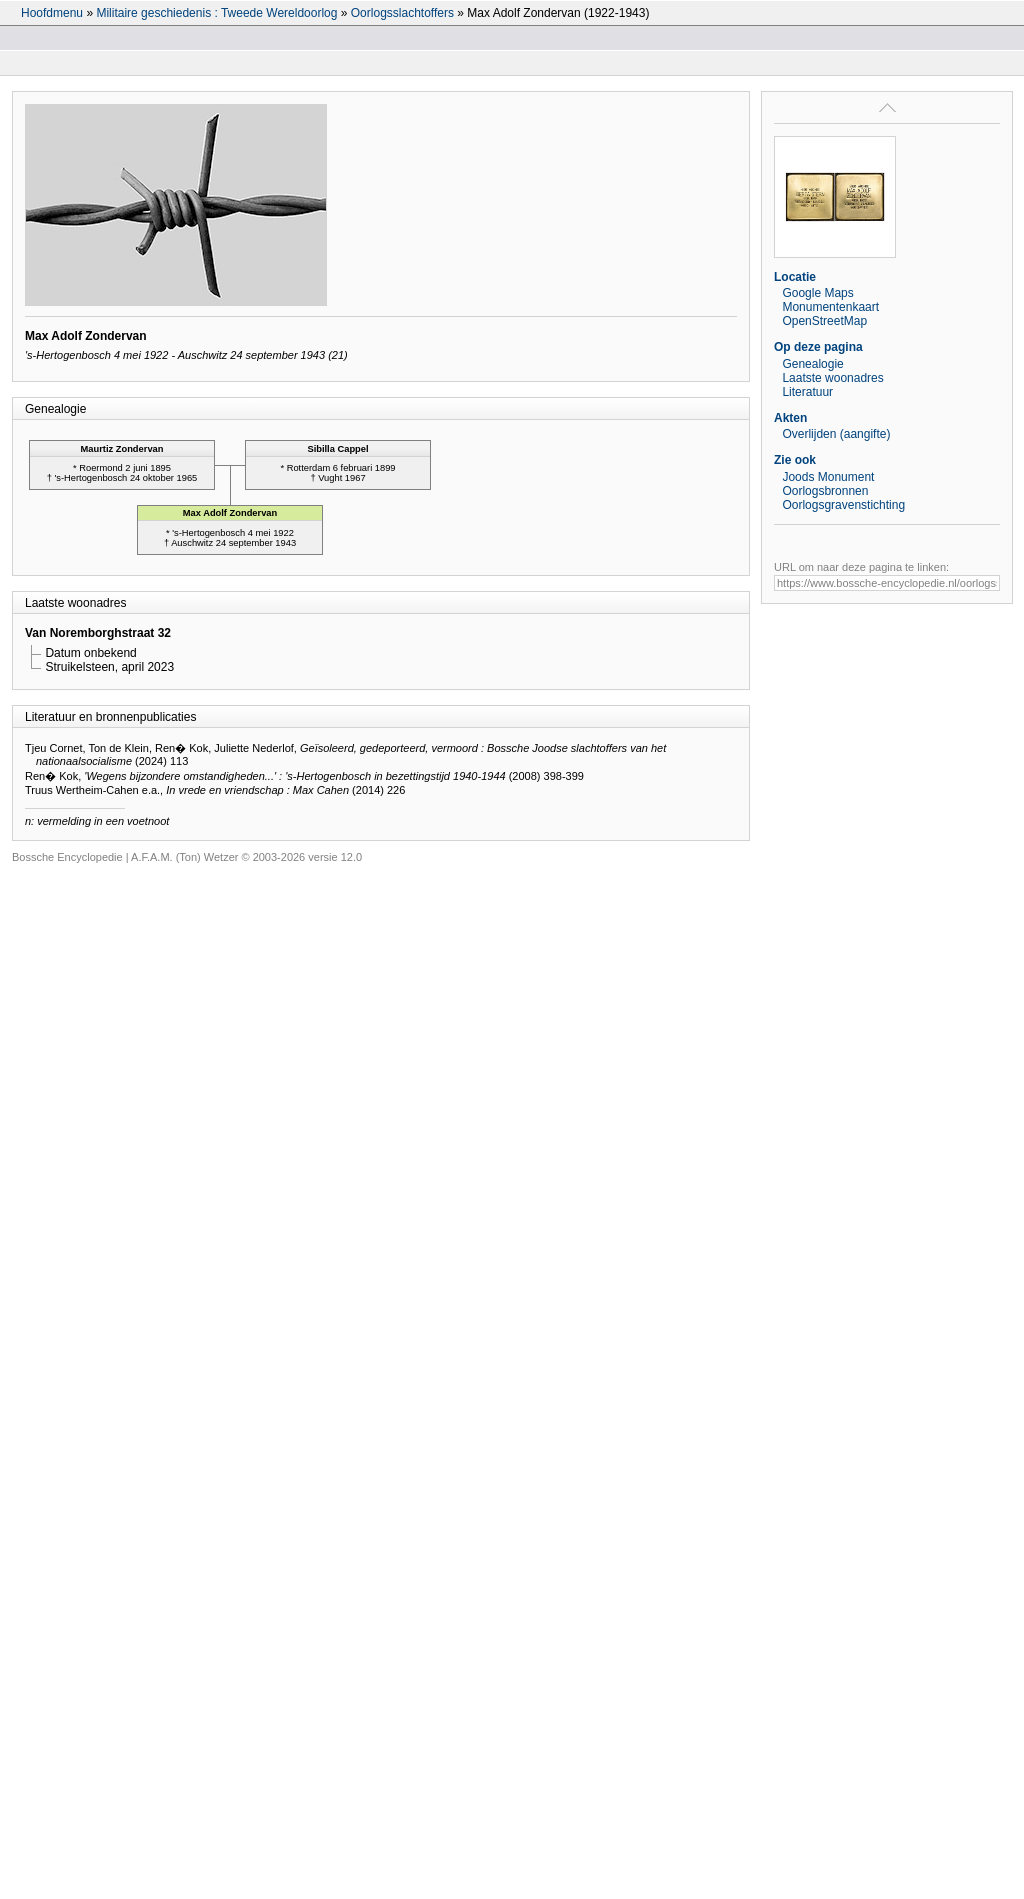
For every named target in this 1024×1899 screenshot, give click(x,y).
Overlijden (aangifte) (836, 434)
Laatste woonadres (832, 378)
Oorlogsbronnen (825, 491)
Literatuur (807, 392)
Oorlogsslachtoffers (402, 13)
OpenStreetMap (824, 321)
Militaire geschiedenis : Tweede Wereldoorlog (216, 13)
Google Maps (817, 293)
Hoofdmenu (52, 13)
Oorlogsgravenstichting (843, 505)
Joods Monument (828, 477)
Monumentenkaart (830, 307)
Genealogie (812, 364)
